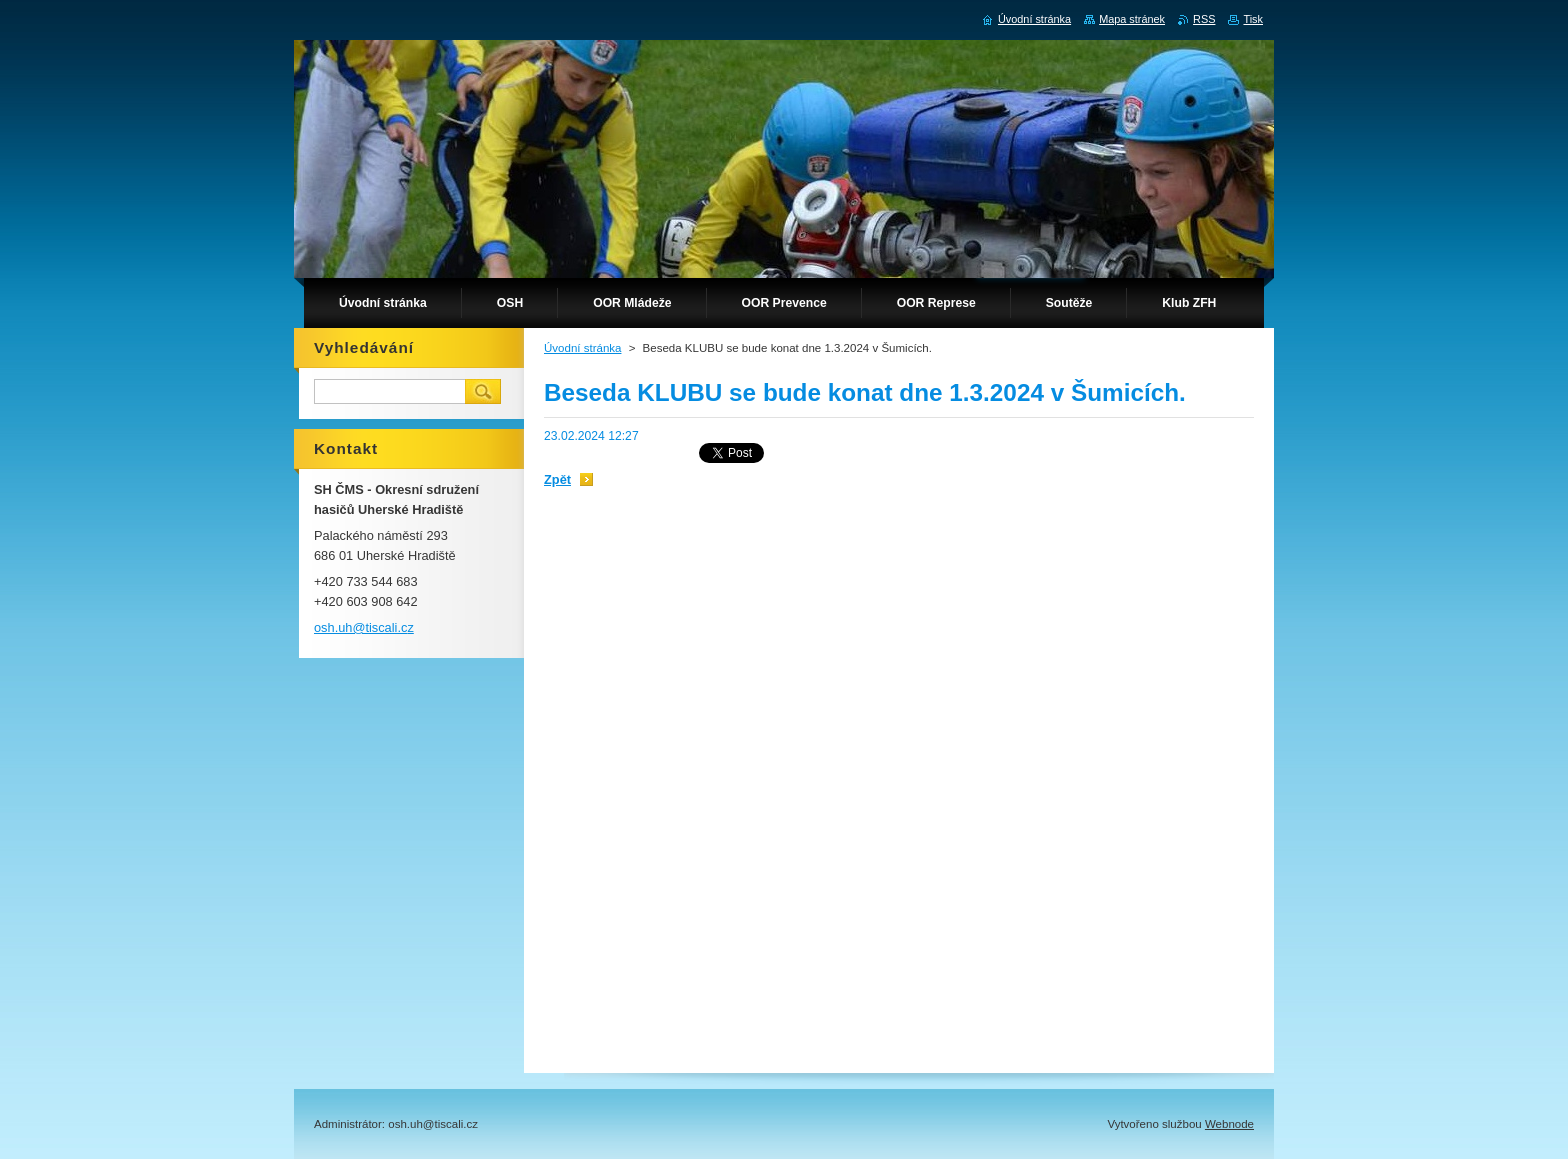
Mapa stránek (1132, 19)
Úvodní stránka (582, 348)
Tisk (1253, 19)
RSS (1204, 19)
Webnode (1229, 1124)
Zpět (557, 479)
